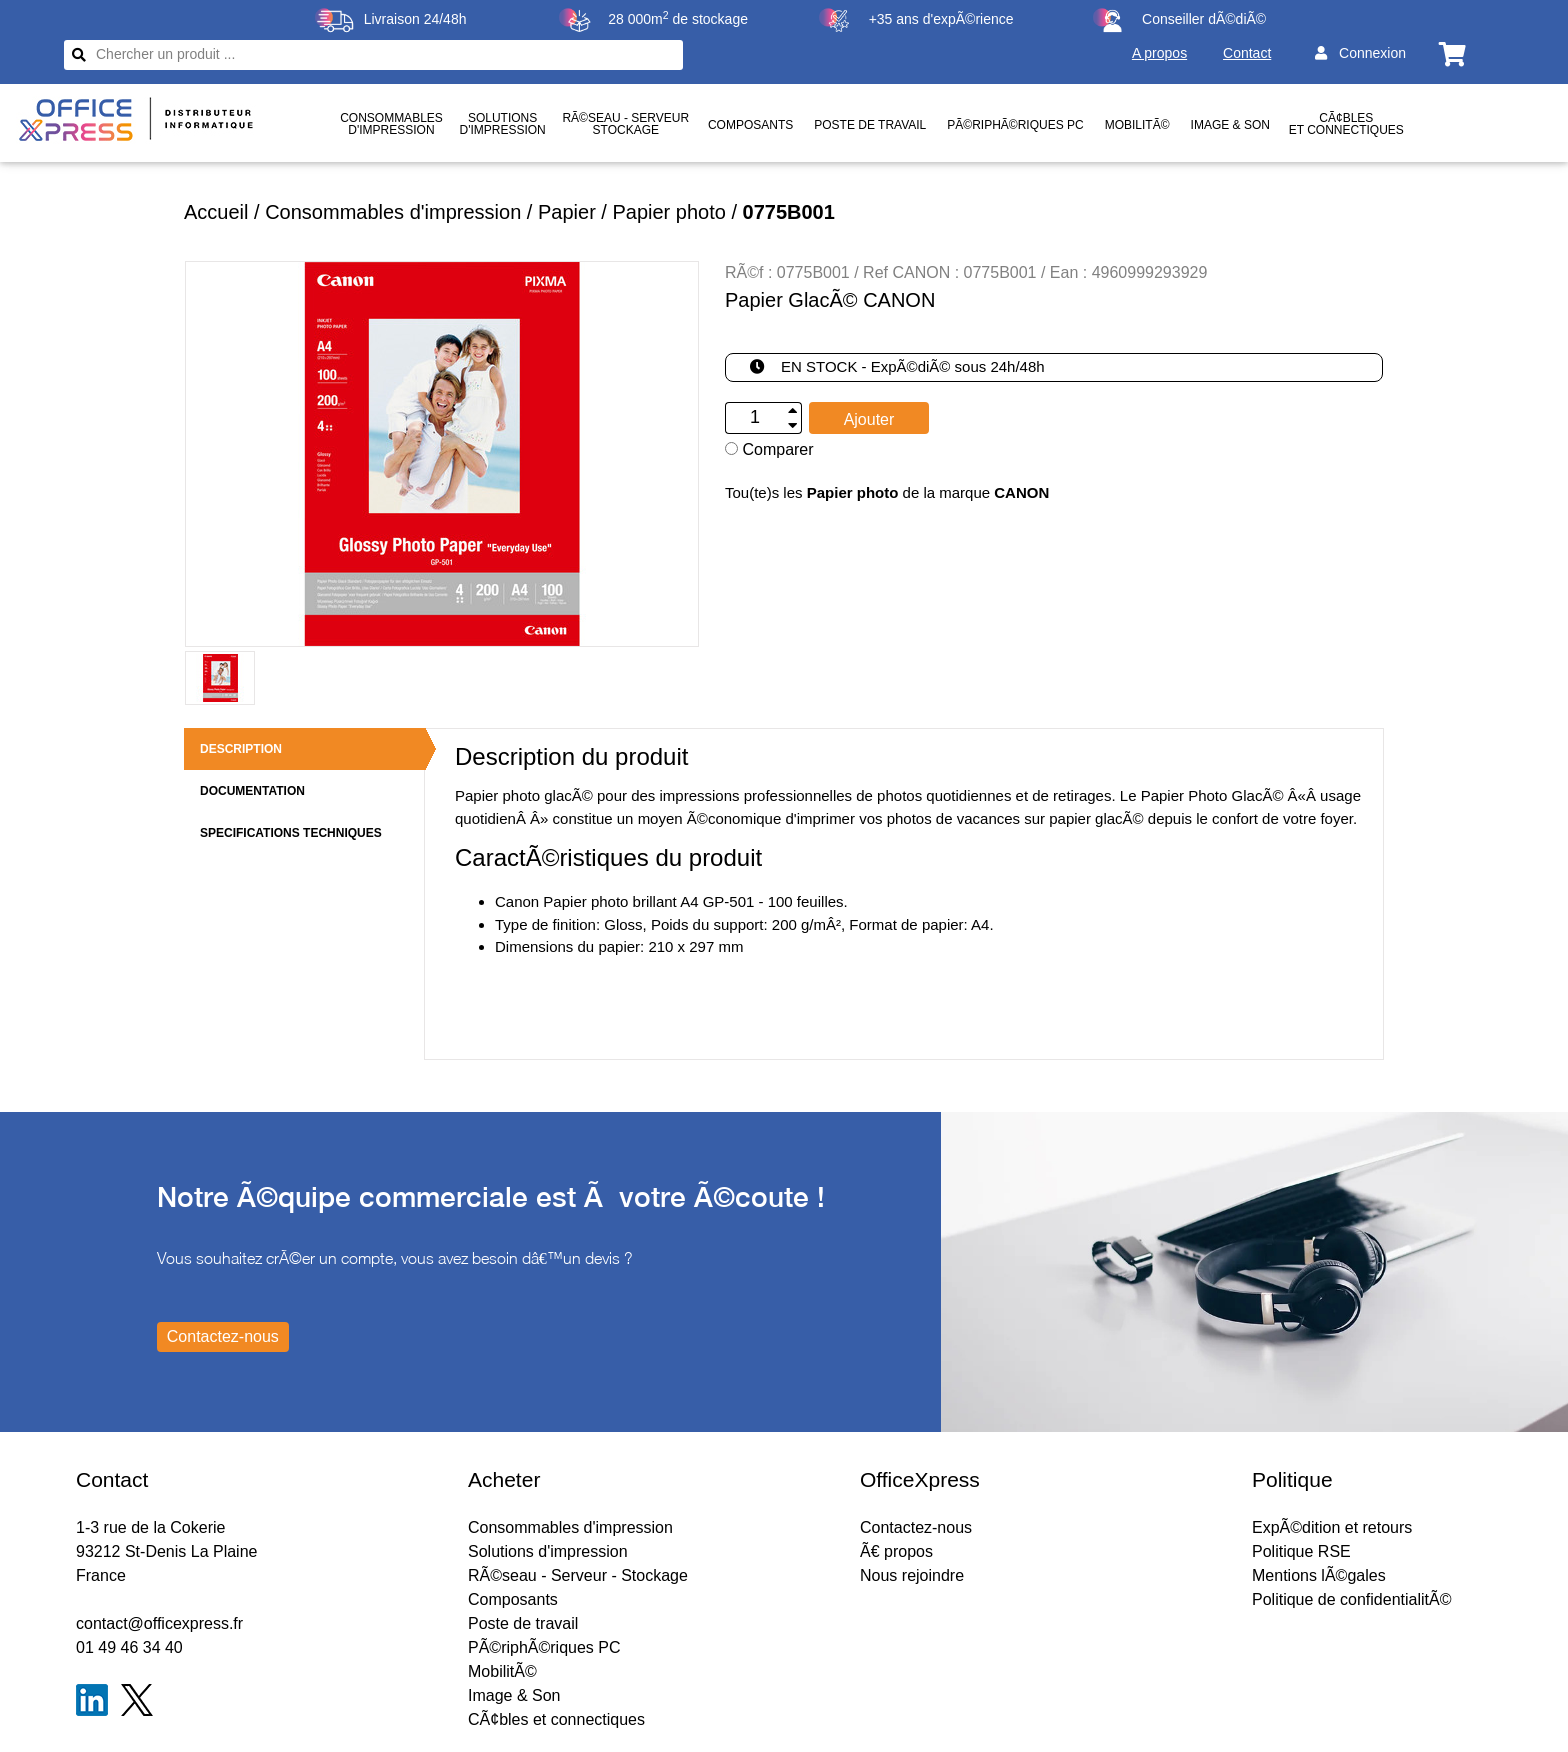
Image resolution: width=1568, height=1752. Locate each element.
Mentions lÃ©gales (1319, 1575)
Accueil (216, 212)
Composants (750, 125)
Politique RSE (1301, 1551)
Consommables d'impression (393, 212)
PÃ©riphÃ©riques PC (1015, 125)
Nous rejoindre (912, 1575)
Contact (1247, 53)
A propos (1159, 53)
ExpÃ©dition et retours (1332, 1527)
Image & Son (1230, 125)
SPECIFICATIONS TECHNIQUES (291, 833)
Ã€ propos (896, 1551)
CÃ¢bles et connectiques (1346, 124)
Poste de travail (870, 125)
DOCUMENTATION (252, 791)
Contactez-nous (916, 1527)
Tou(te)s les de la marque (887, 492)
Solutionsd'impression (502, 124)
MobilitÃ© (1137, 125)
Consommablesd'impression (391, 124)
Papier (567, 212)
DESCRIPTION (241, 749)
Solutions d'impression (548, 1551)
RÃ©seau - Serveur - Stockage (578, 1575)
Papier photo (668, 212)
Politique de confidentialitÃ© (1351, 1599)
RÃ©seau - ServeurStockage (625, 124)
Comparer (769, 449)
